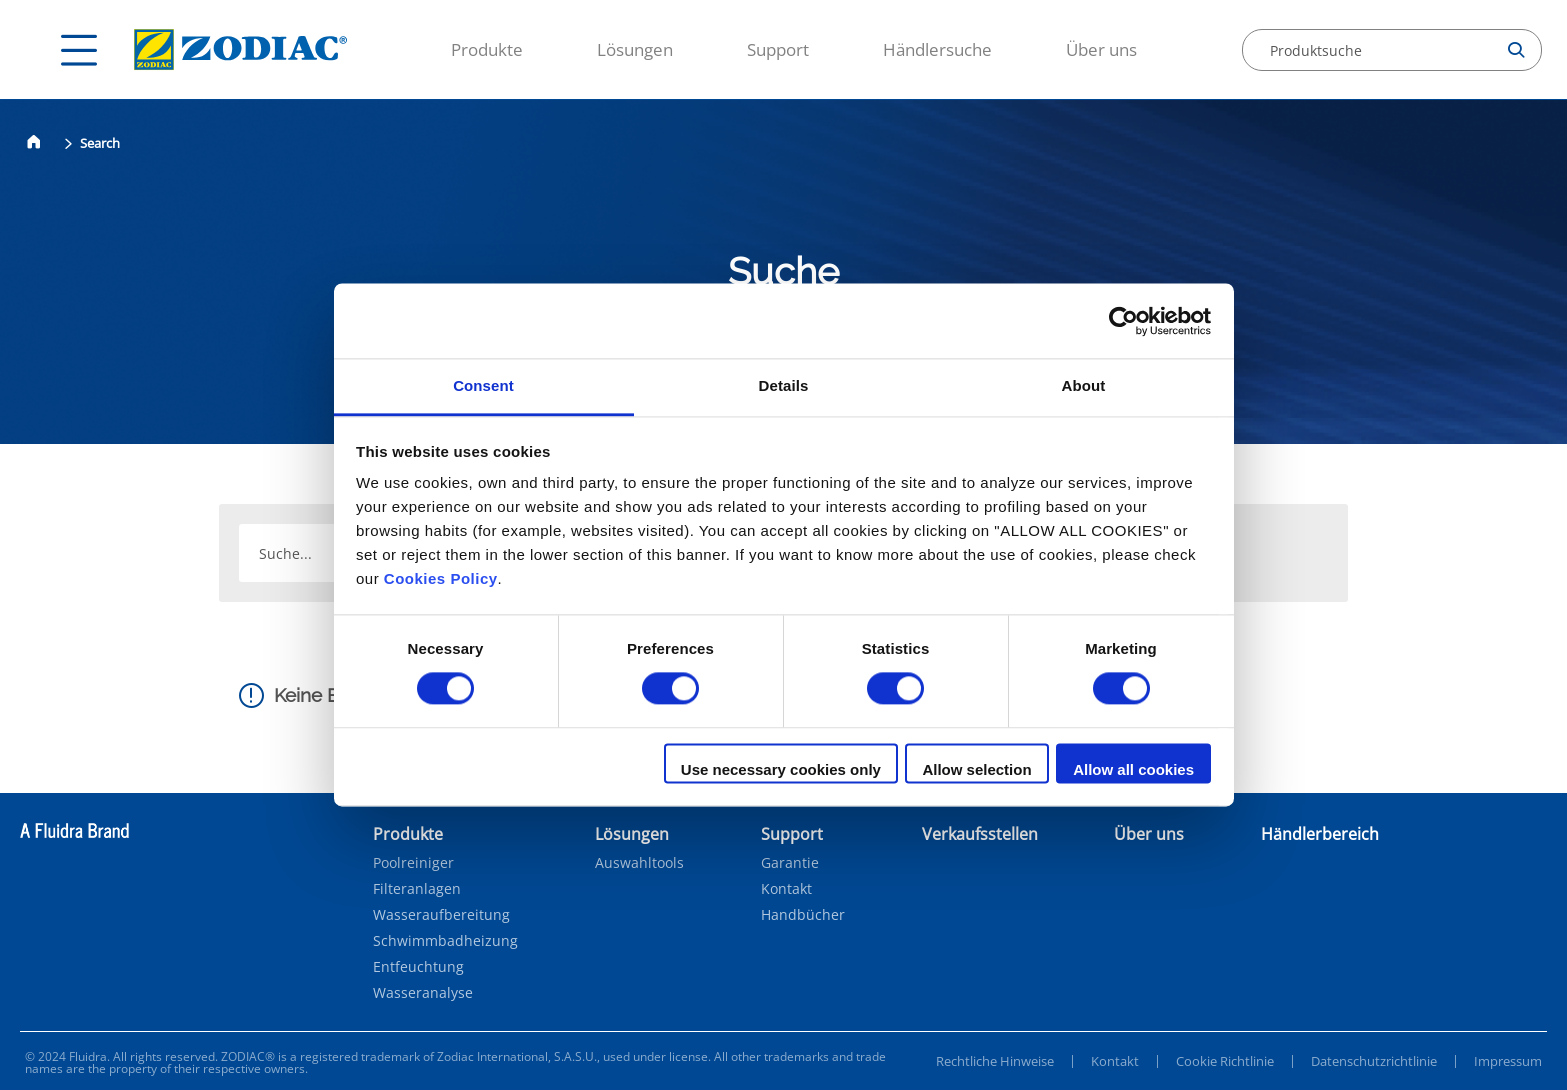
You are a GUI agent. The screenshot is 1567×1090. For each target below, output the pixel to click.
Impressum (1508, 1061)
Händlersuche (937, 49)
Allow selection (976, 769)
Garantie (790, 863)
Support (778, 49)
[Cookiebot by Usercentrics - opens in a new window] (1123, 321)
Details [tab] (784, 385)
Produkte (487, 49)
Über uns (1101, 49)
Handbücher (803, 915)
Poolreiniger (413, 863)
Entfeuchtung (418, 967)
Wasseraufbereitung (441, 915)
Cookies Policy (441, 578)
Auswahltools (639, 863)
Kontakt (786, 889)
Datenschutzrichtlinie (1374, 1061)
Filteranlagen (417, 889)
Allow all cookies (1133, 769)
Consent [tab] (483, 385)
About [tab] (1084, 385)
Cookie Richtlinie (1225, 1061)
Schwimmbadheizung (445, 941)
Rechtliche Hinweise (995, 1061)
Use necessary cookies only (781, 769)
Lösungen (635, 49)
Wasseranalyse (423, 993)
